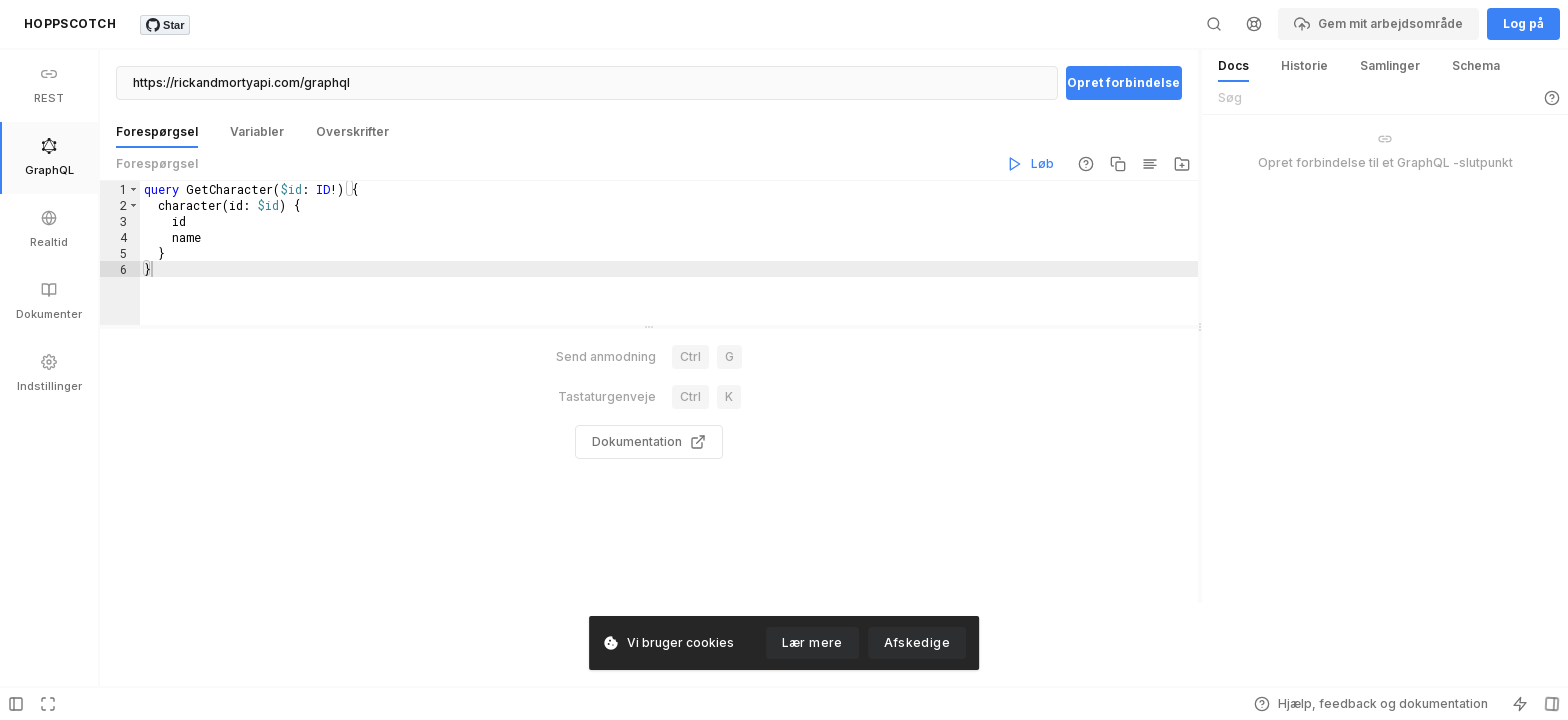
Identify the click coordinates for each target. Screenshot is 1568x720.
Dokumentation (649, 483)
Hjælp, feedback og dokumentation (1371, 704)
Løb (1030, 164)
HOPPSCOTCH (70, 23)
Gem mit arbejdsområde (1378, 24)
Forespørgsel (157, 163)
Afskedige (917, 642)
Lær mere (812, 642)
